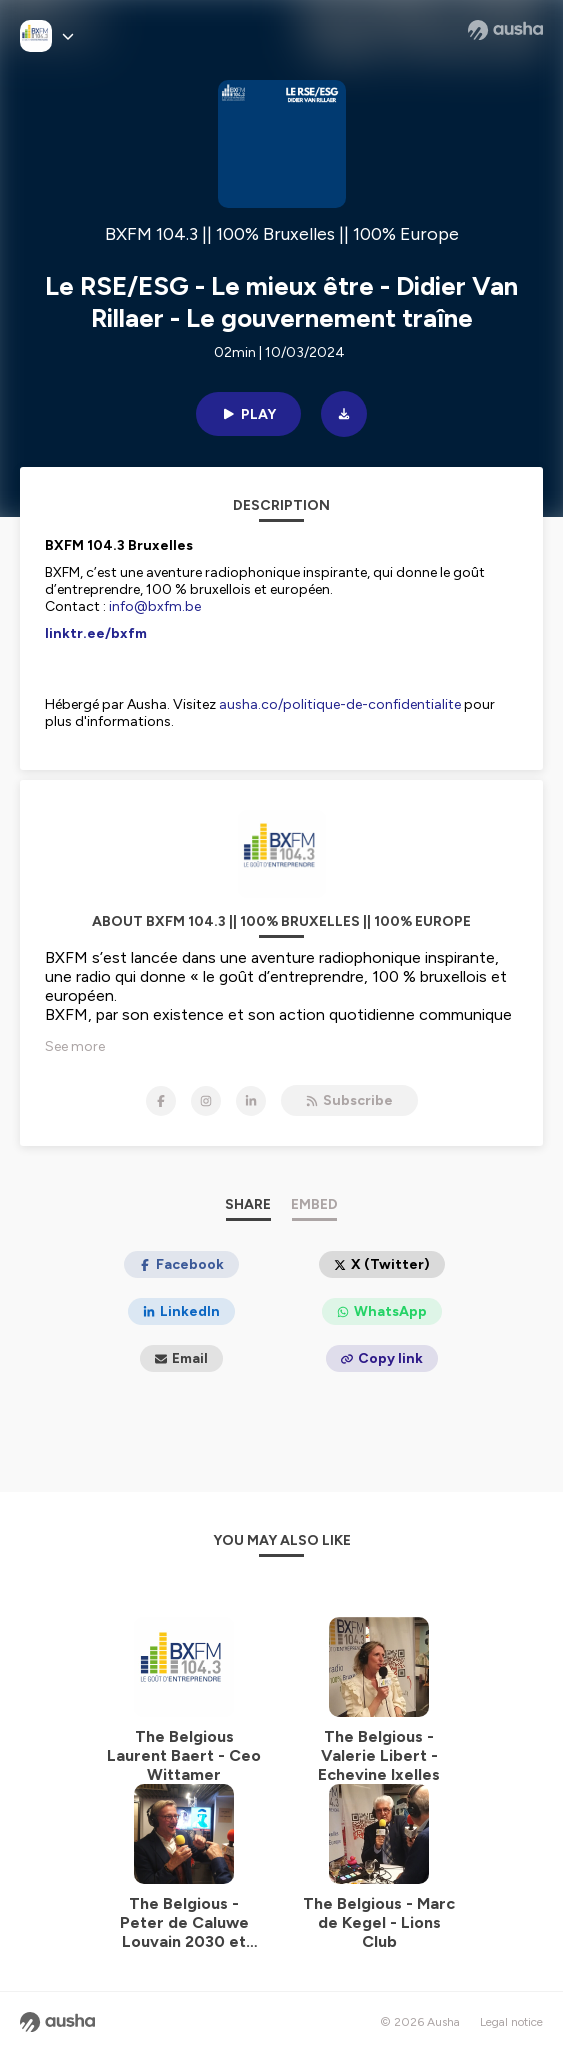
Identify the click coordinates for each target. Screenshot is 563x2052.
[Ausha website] (505, 30)
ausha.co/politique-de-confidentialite (340, 704)
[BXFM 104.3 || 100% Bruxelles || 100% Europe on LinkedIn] (251, 1101)
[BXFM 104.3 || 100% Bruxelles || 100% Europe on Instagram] (206, 1101)
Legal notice (511, 2022)
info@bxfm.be (155, 606)
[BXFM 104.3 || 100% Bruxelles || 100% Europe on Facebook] (161, 1101)
